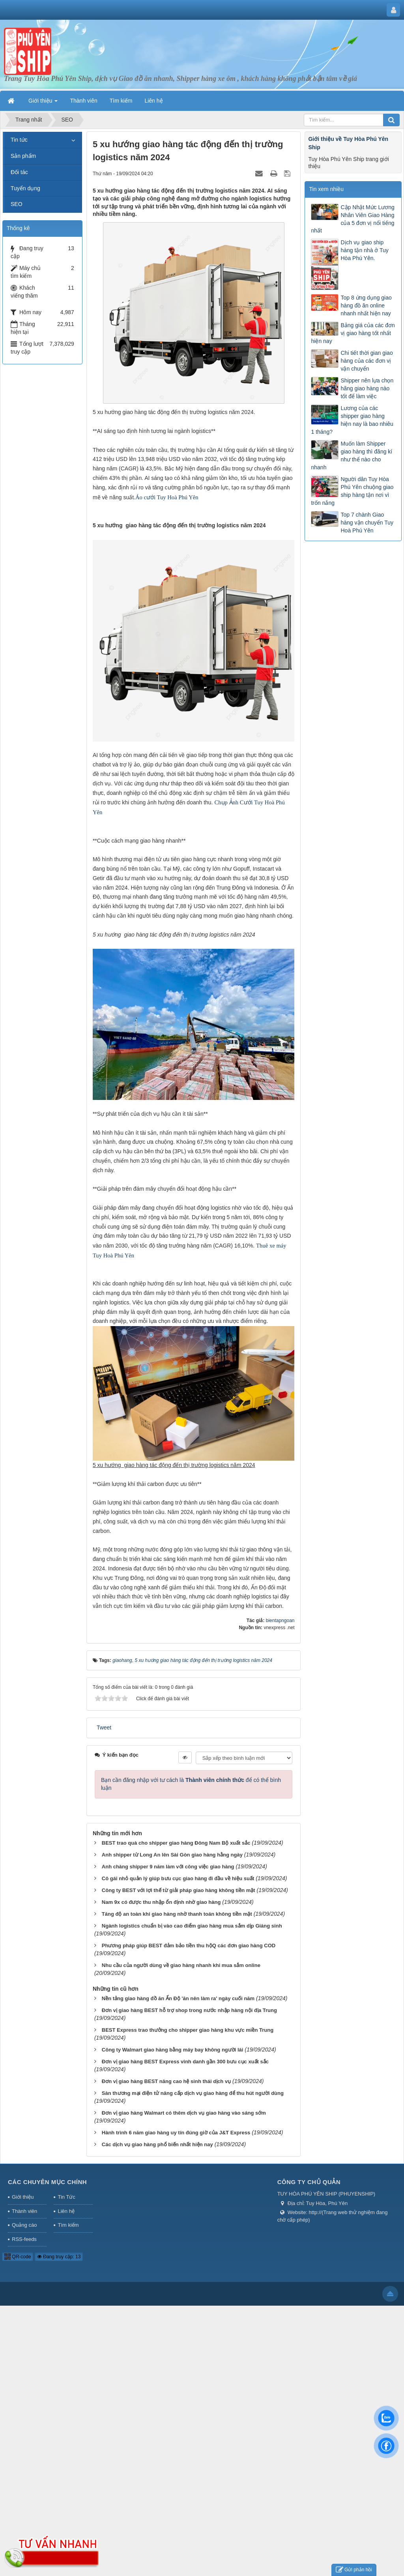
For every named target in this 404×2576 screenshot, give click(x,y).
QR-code (17, 2256)
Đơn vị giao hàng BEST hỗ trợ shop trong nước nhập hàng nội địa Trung (189, 2010)
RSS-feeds (24, 2239)
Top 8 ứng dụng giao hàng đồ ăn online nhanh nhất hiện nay (365, 305)
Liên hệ (66, 2211)
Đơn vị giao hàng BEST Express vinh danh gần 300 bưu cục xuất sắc (185, 2062)
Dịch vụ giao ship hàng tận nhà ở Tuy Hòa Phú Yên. (364, 250)
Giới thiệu (23, 2197)
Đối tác (19, 172)
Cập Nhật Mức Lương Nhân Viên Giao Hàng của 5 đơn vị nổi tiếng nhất (352, 219)
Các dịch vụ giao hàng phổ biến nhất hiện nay (157, 2144)
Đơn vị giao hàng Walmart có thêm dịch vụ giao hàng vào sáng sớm (184, 2113)
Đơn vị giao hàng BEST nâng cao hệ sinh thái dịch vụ (166, 2081)
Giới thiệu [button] (43, 103)
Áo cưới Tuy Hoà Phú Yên (166, 497)
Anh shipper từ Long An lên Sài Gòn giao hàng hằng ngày (172, 1855)
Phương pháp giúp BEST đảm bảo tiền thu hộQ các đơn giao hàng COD (188, 1945)
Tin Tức (66, 2197)
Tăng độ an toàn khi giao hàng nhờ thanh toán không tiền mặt (177, 1914)
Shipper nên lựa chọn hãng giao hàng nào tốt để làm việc (366, 388)
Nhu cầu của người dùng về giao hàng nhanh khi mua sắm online (181, 1965)
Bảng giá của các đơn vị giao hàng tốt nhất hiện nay (353, 333)
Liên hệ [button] (154, 100)
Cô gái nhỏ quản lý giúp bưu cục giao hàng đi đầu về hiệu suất (178, 1878)
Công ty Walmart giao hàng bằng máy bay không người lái (172, 2050)
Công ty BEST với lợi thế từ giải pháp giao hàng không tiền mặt (178, 1890)
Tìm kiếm (68, 2225)
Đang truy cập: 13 (58, 2256)
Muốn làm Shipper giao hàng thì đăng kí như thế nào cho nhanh (351, 455)
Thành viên (24, 2211)
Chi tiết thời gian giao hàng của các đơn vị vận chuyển (366, 361)
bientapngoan (280, 1620)
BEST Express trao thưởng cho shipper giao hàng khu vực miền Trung (187, 2030)
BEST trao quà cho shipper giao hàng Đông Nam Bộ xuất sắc (176, 1843)
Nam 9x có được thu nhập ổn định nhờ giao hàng (161, 1902)
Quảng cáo (24, 2225)
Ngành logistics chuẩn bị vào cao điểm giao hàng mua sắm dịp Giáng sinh (192, 1926)
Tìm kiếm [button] (121, 100)
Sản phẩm (23, 156)
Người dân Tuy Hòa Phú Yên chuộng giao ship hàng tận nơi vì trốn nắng (352, 491)
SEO (16, 204)
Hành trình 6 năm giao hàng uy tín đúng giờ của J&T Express (176, 2133)
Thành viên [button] (83, 100)
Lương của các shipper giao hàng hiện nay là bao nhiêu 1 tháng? (352, 420)
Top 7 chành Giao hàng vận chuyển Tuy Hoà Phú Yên (366, 522)
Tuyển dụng (25, 188)
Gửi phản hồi (354, 2570)
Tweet (104, 1727)
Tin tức (19, 140)
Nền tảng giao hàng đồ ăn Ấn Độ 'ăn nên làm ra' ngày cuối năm (178, 1998)
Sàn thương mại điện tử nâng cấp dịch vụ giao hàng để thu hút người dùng (193, 2093)
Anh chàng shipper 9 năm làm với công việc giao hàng (168, 1867)
